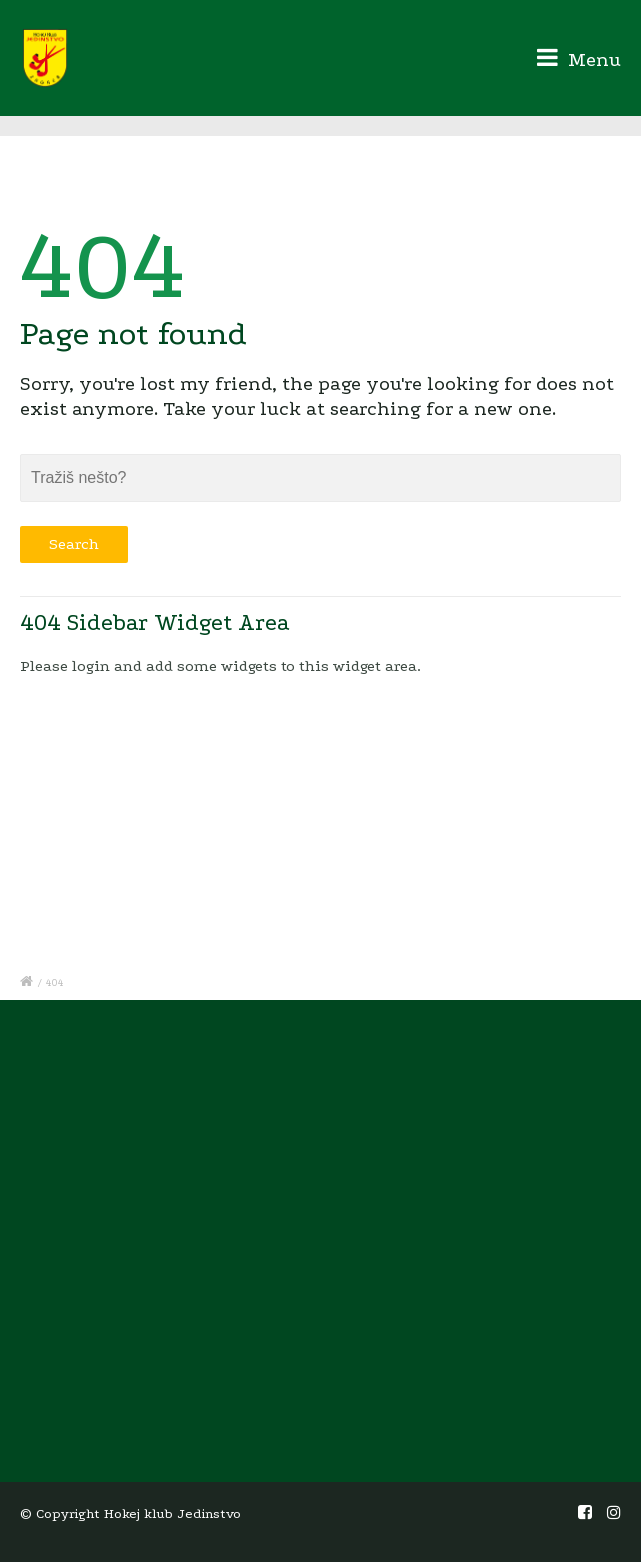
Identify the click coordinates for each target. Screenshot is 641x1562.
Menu (579, 58)
